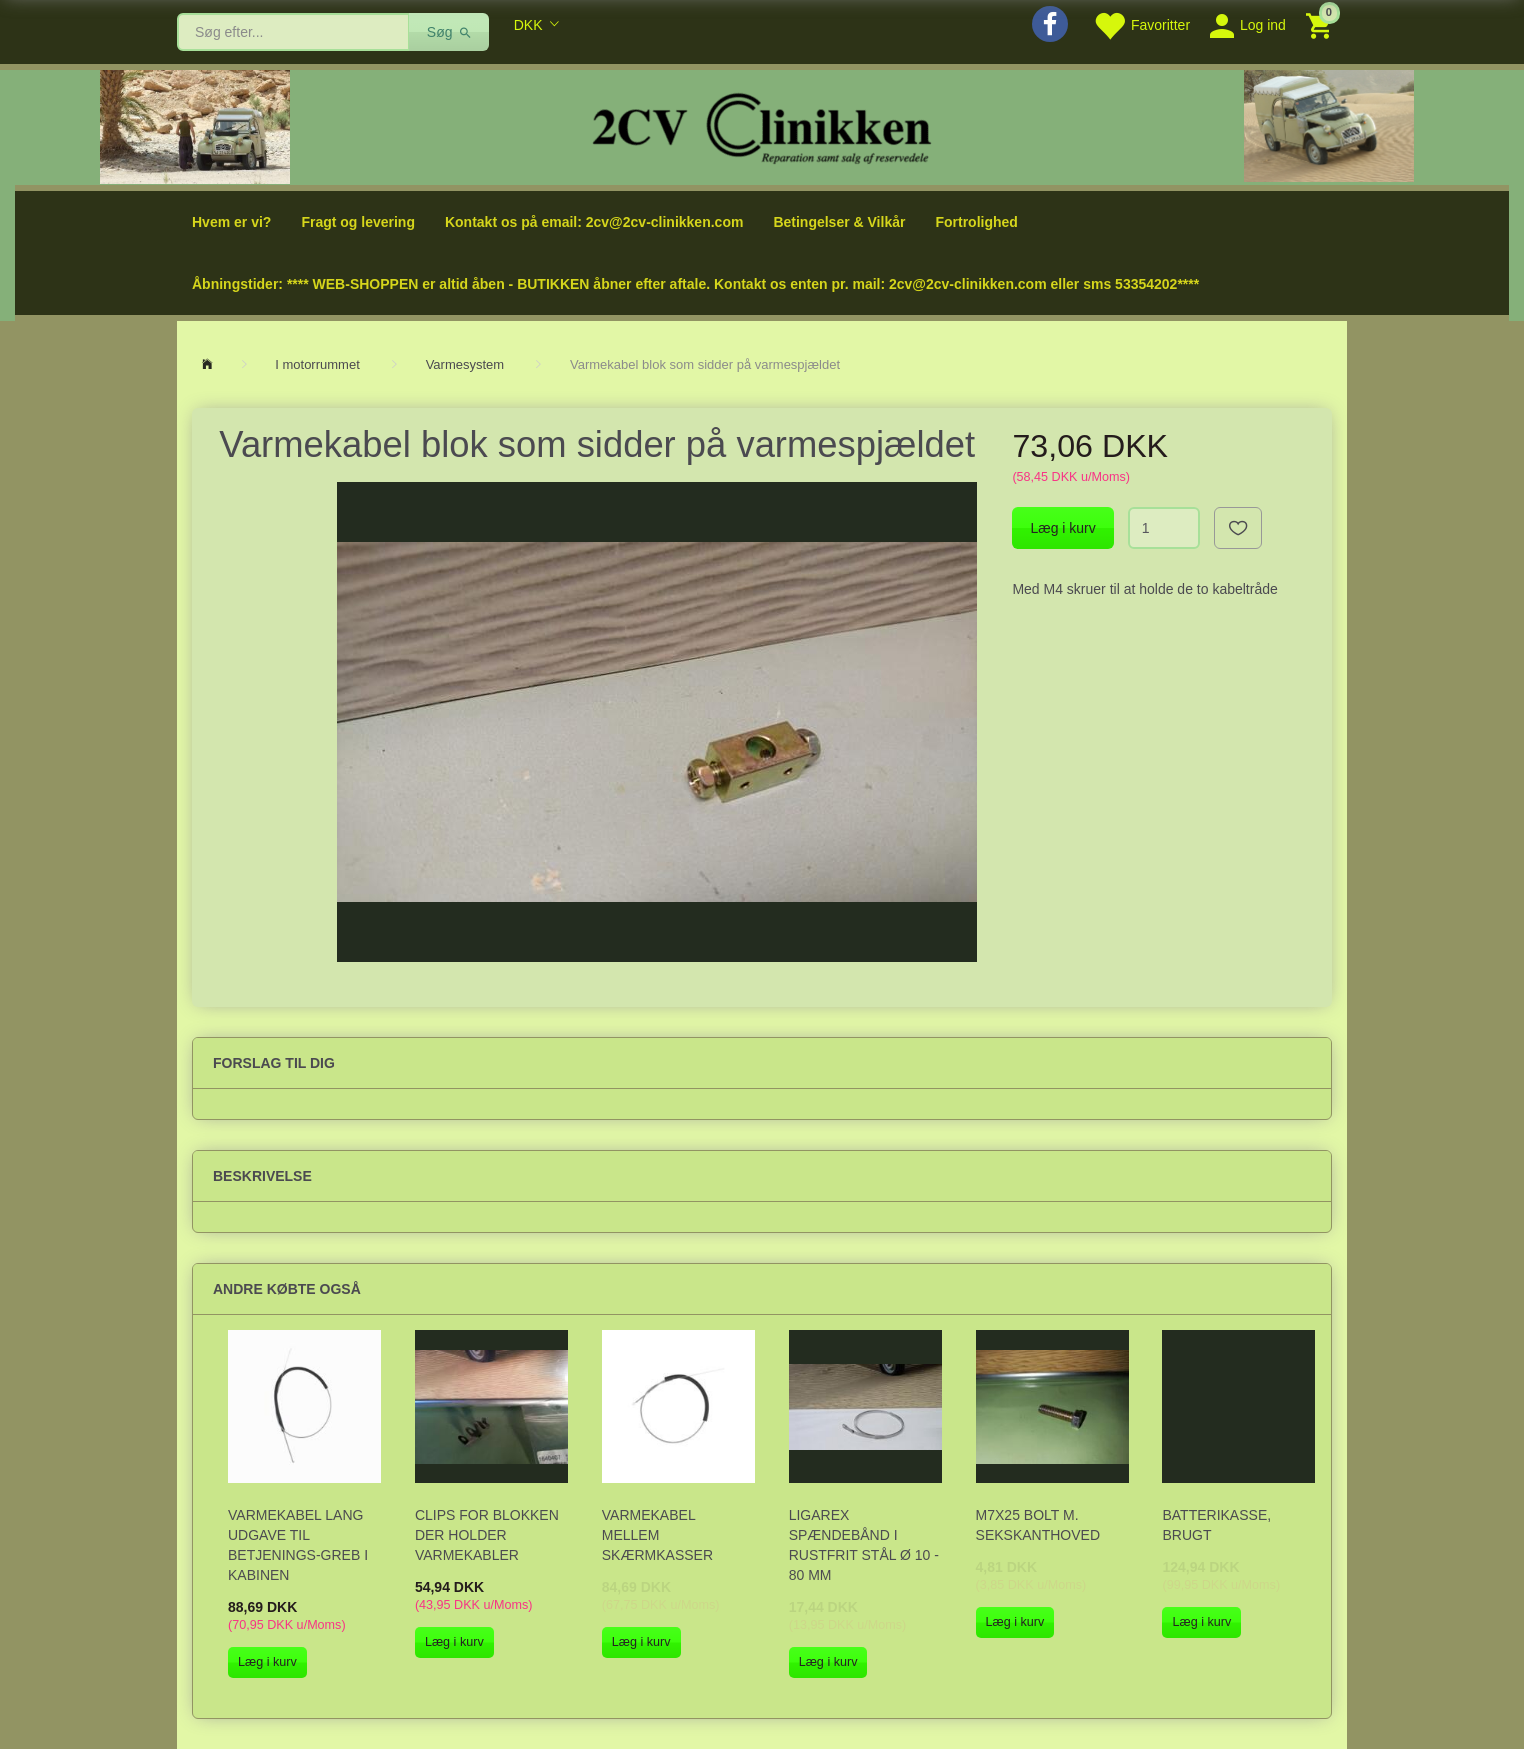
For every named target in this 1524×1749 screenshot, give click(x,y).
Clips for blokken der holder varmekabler (487, 1535)
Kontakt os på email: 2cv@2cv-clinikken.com (594, 222)
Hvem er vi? (231, 222)
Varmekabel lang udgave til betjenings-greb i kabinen (298, 1545)
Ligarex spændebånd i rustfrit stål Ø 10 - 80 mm (864, 1545)
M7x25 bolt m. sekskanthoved (1038, 1525)
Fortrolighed (976, 222)
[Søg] (449, 32)
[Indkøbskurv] (1321, 24)
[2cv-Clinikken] (762, 125)
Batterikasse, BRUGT (1216, 1525)
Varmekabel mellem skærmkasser (657, 1535)
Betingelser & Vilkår (839, 222)
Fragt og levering (358, 222)
